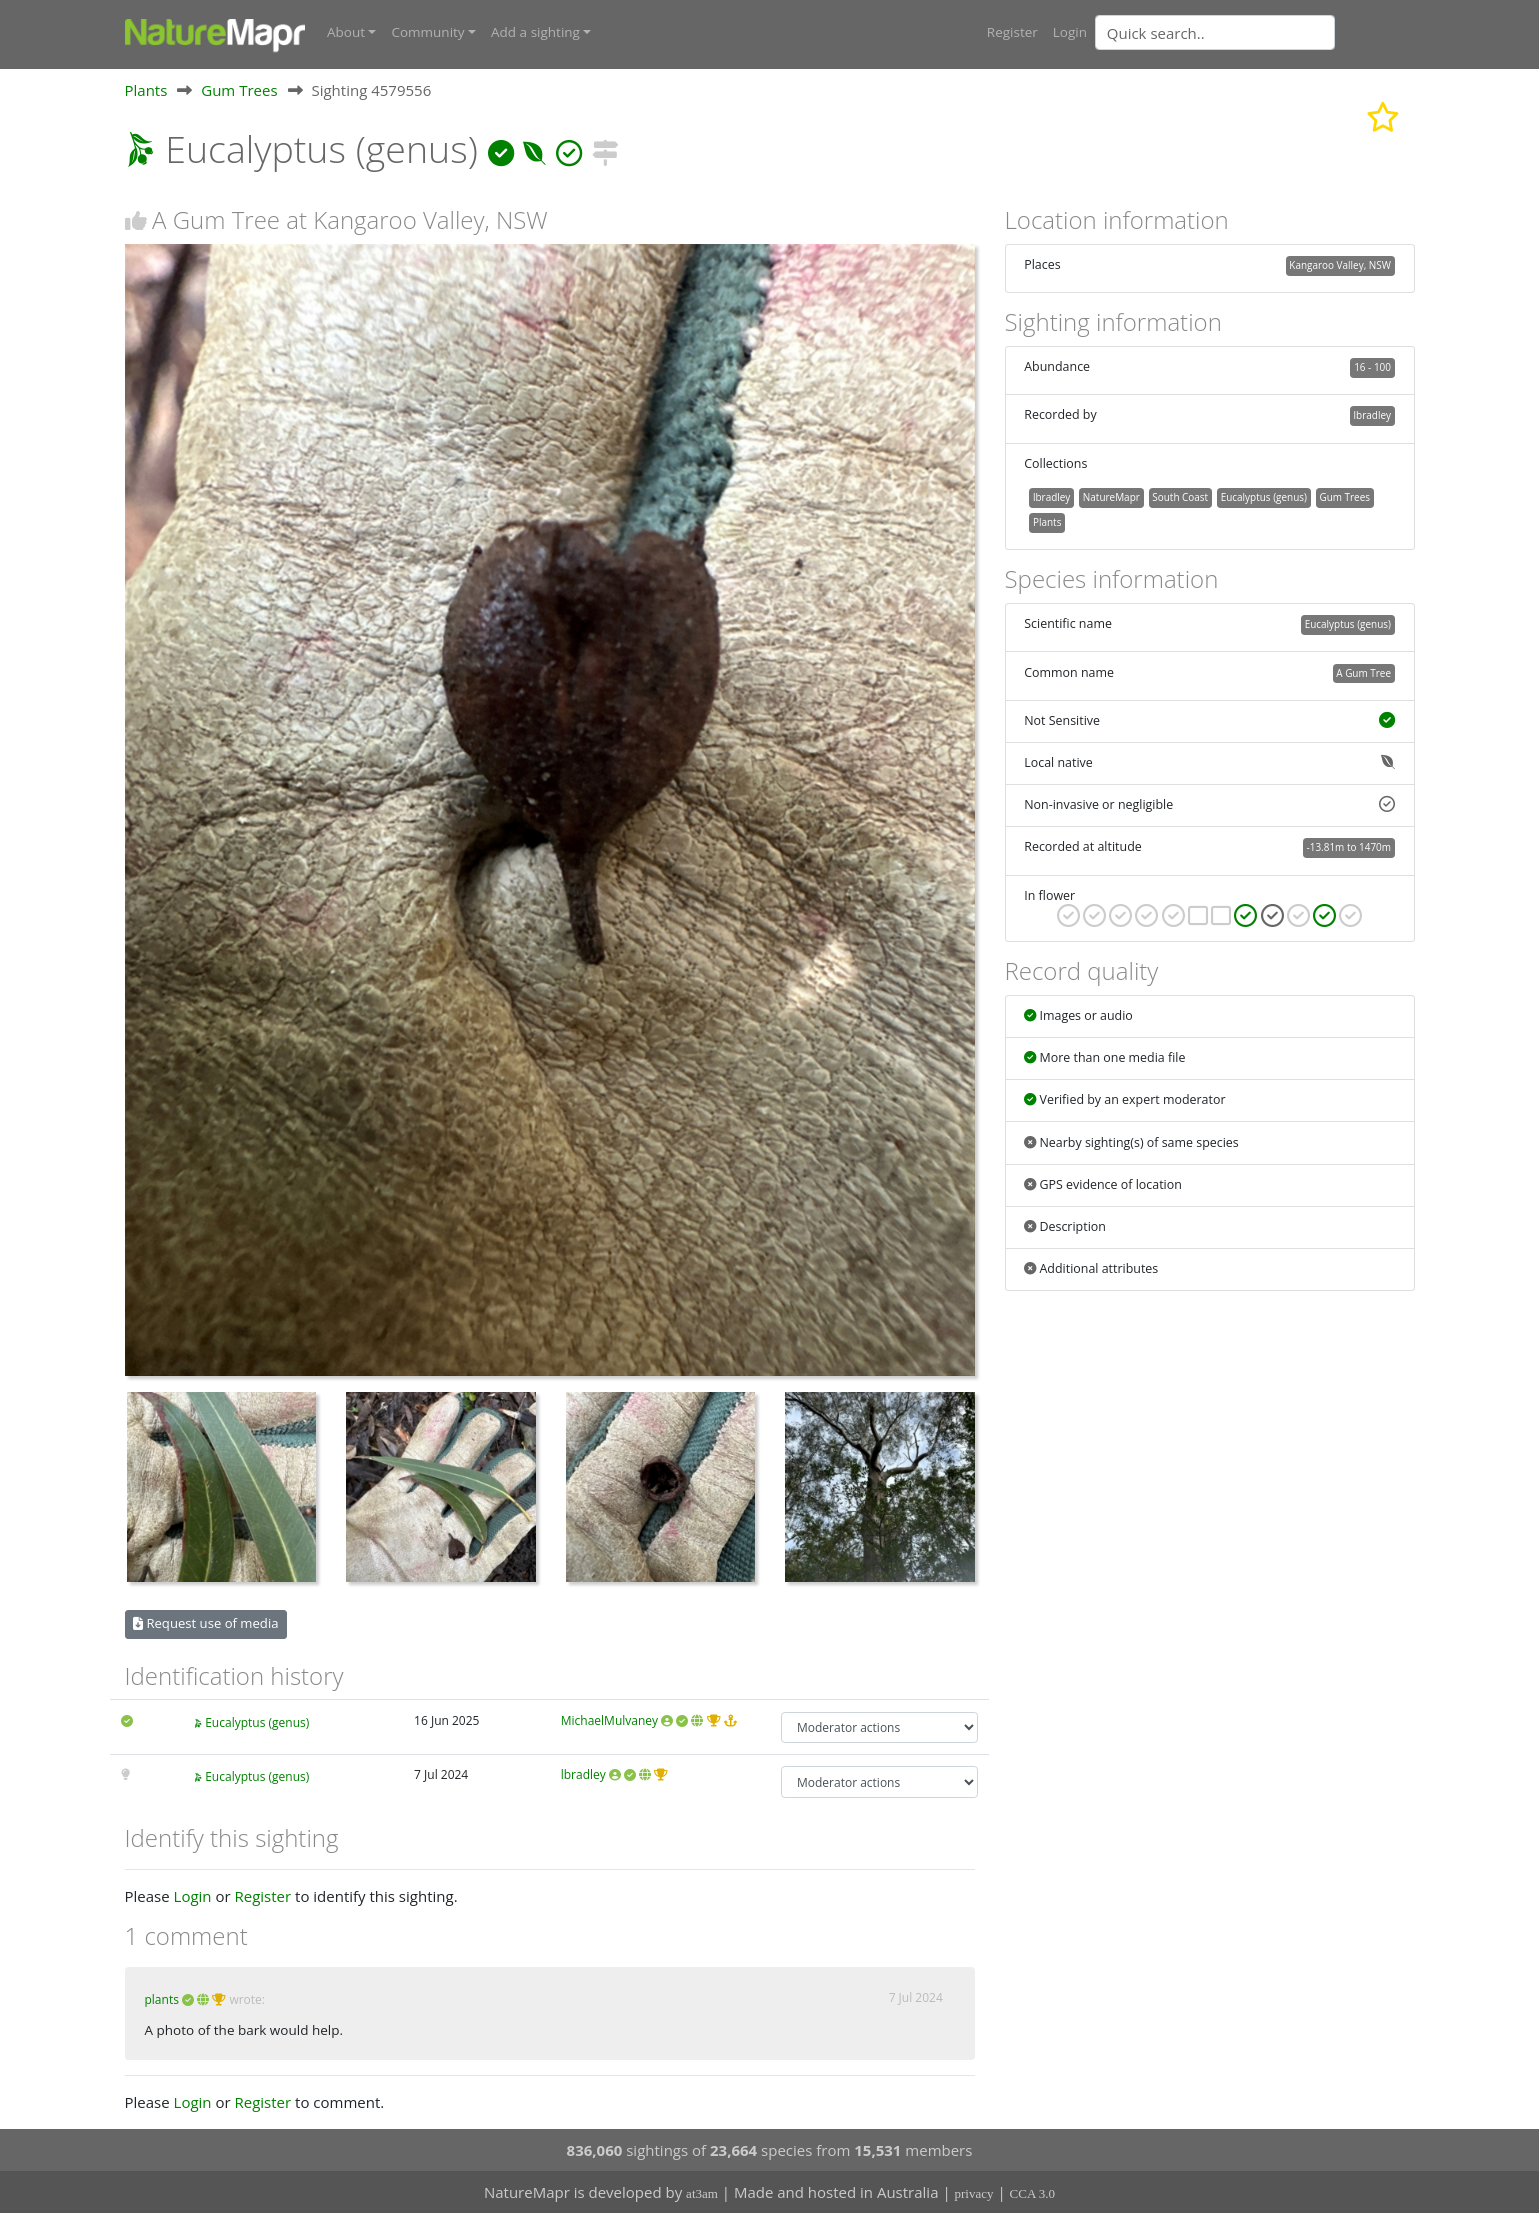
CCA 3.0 (1033, 2193)
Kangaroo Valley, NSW (1340, 264)
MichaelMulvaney (609, 1719)
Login (1070, 32)
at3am (702, 2193)
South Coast (1180, 496)
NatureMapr (1111, 496)
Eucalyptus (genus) (257, 1721)
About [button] (346, 32)
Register (1012, 32)
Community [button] (427, 32)
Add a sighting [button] (535, 32)
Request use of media (205, 1622)
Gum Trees (239, 89)
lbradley (583, 1773)
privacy (974, 2193)
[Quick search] (1215, 32)
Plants (146, 89)
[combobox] (1255, 32)
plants (162, 1998)
